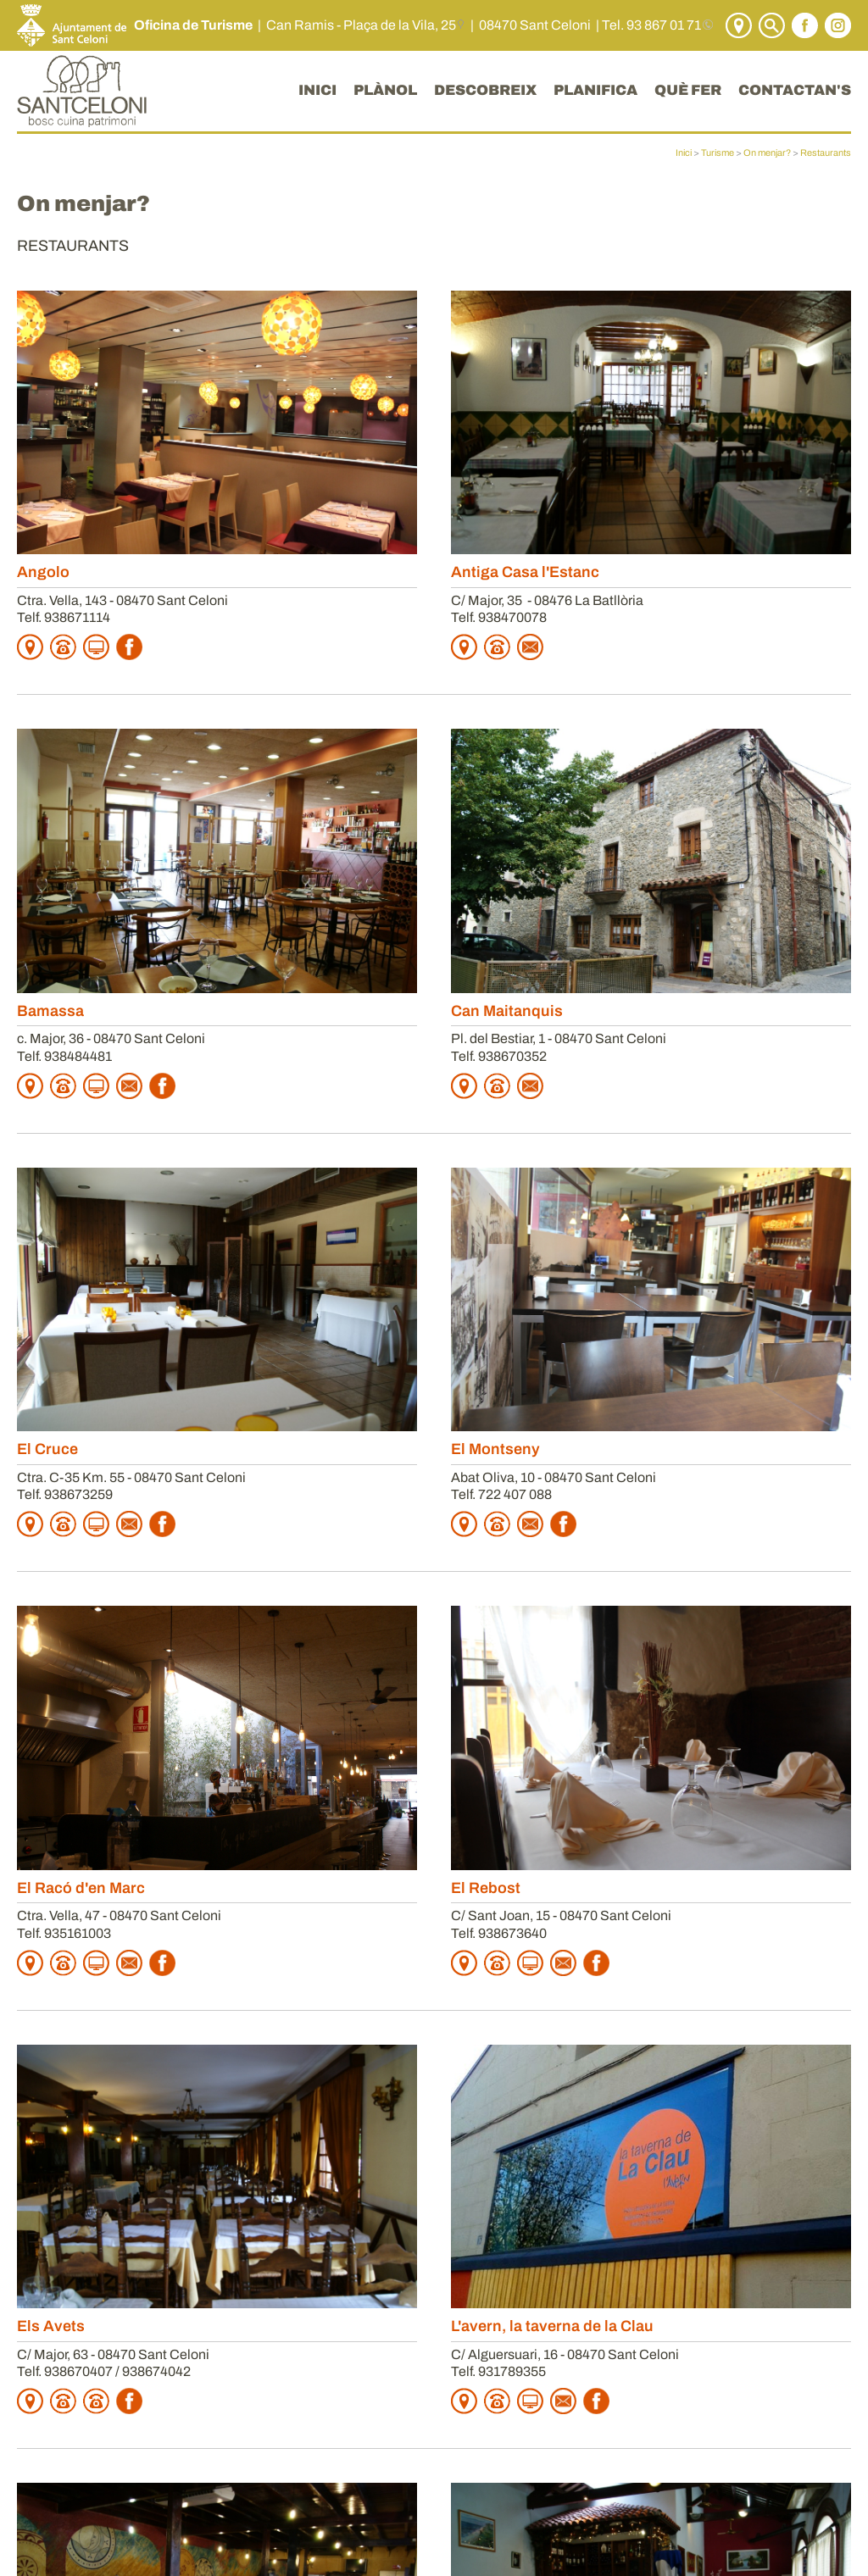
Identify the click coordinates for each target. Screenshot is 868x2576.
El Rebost (485, 1887)
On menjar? (767, 152)
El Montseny (495, 1449)
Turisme (717, 152)
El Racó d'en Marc (81, 1887)
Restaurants (825, 152)
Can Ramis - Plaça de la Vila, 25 (361, 25)
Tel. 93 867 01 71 (651, 25)
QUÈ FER (687, 90)
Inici (684, 152)
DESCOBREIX (485, 90)
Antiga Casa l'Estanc (525, 572)
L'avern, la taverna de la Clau (552, 2326)
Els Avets (51, 2326)
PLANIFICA (595, 90)
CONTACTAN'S (794, 90)
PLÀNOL (385, 90)
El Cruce (47, 1449)
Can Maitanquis (507, 1010)
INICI (317, 90)
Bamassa (50, 1010)
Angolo (43, 572)
